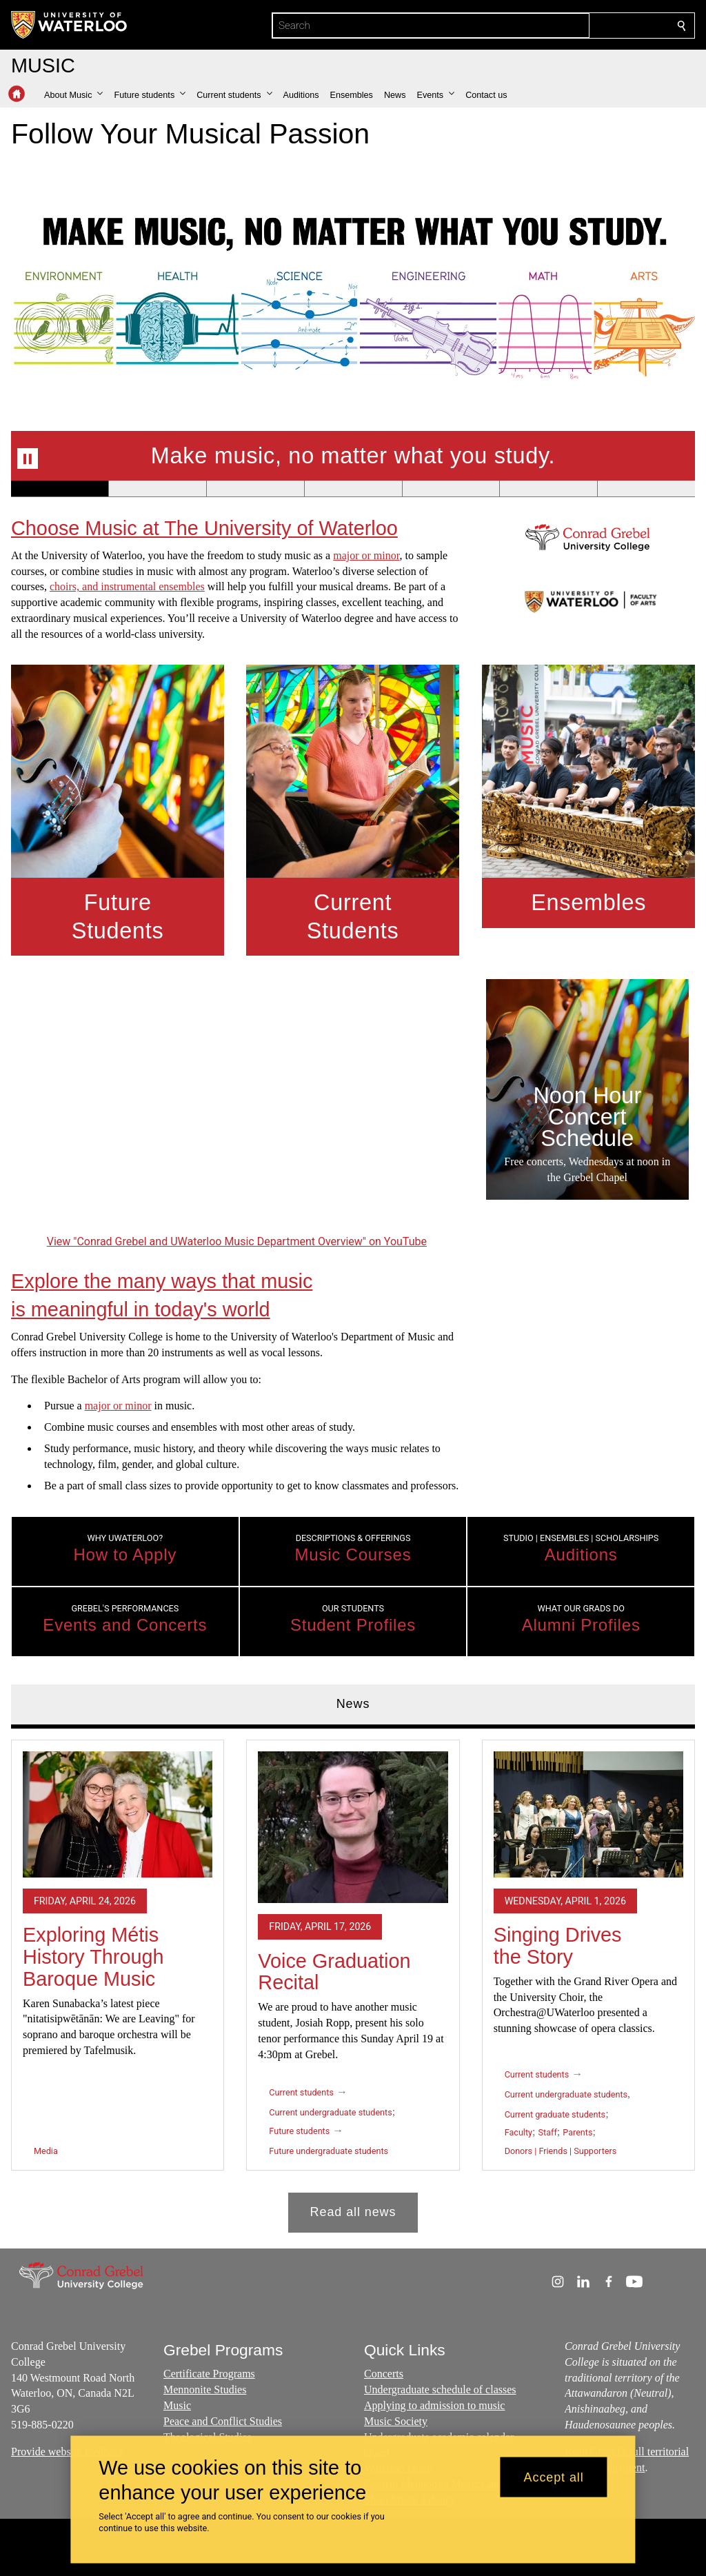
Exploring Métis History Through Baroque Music (93, 1956)
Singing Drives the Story (558, 1946)
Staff (547, 2132)
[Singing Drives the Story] (588, 1814)
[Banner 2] (157, 489)
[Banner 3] (255, 489)
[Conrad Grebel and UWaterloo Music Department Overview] (237, 1104)
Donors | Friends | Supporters (561, 2151)
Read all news (353, 2211)
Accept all (554, 2477)
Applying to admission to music (434, 2405)
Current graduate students (555, 2114)
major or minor (366, 555)
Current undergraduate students (330, 2112)
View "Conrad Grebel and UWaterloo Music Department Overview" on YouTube (237, 1241)
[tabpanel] (353, 1980)
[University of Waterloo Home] (69, 25)
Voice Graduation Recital (334, 1971)
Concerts (383, 2373)
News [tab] (353, 1704)
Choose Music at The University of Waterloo (204, 528)
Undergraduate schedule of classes (440, 2389)
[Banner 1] (59, 489)
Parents (577, 2132)
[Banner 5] (451, 489)
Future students (299, 2131)
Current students (301, 2092)
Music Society (395, 2421)
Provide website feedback (67, 2451)
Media (46, 2151)
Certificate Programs (209, 2373)
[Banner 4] (353, 489)
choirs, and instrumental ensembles (127, 587)
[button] (73, 95)
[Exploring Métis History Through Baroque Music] (117, 1814)
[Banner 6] (548, 489)
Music (177, 2405)
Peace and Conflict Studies (222, 2421)
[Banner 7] (646, 489)
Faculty (518, 2132)
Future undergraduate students (328, 2151)
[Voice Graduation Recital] (352, 1827)
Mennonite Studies (204, 2389)
